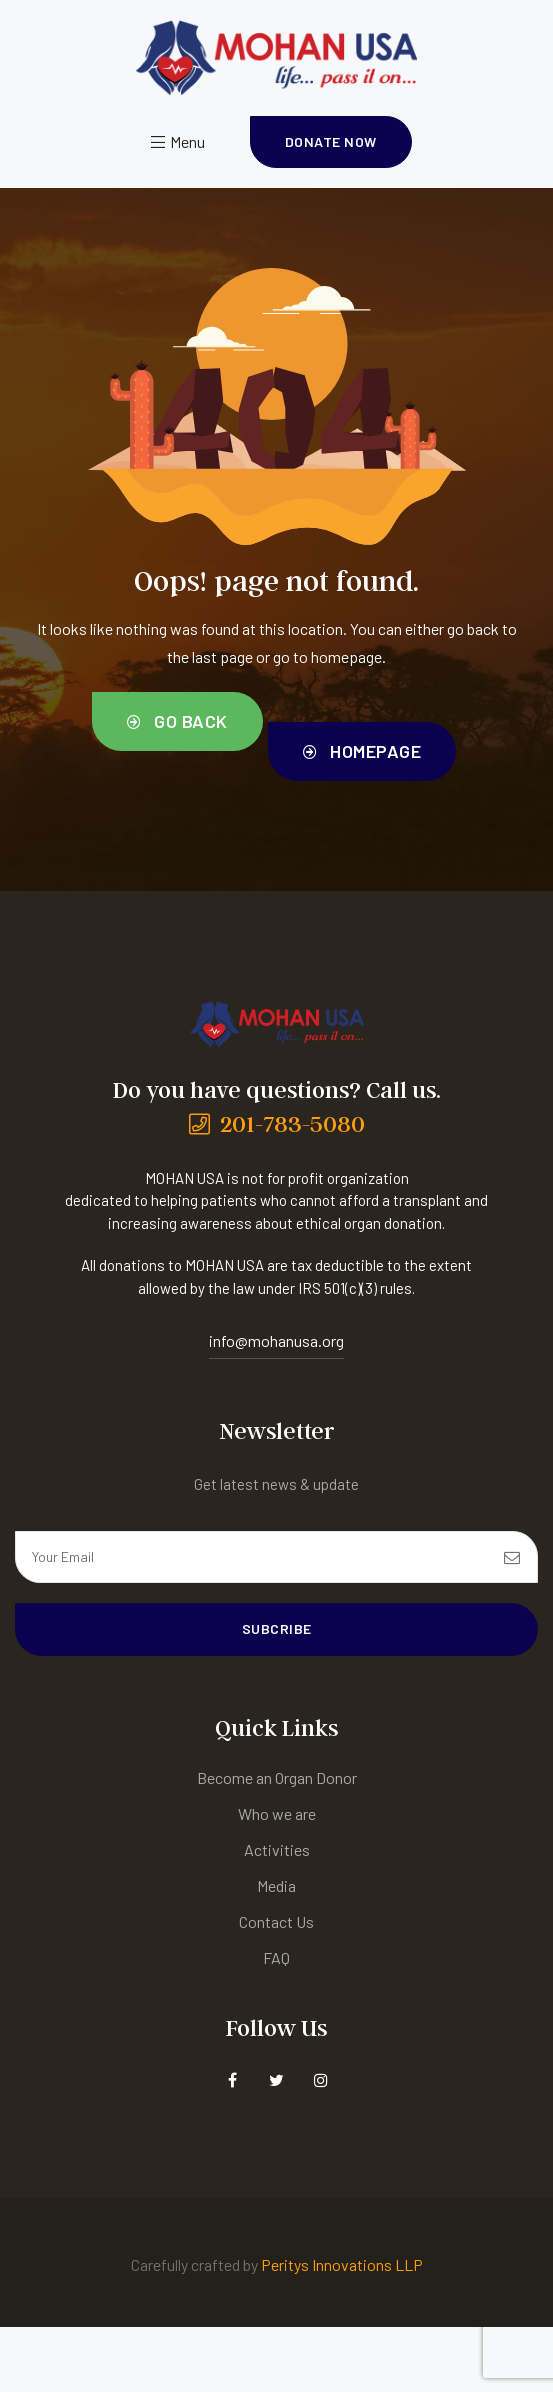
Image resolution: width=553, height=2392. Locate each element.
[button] (331, 142)
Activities (277, 1849)
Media (276, 1885)
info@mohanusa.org (276, 1340)
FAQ (276, 1957)
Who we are (277, 1813)
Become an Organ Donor (277, 1777)
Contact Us (276, 1921)
